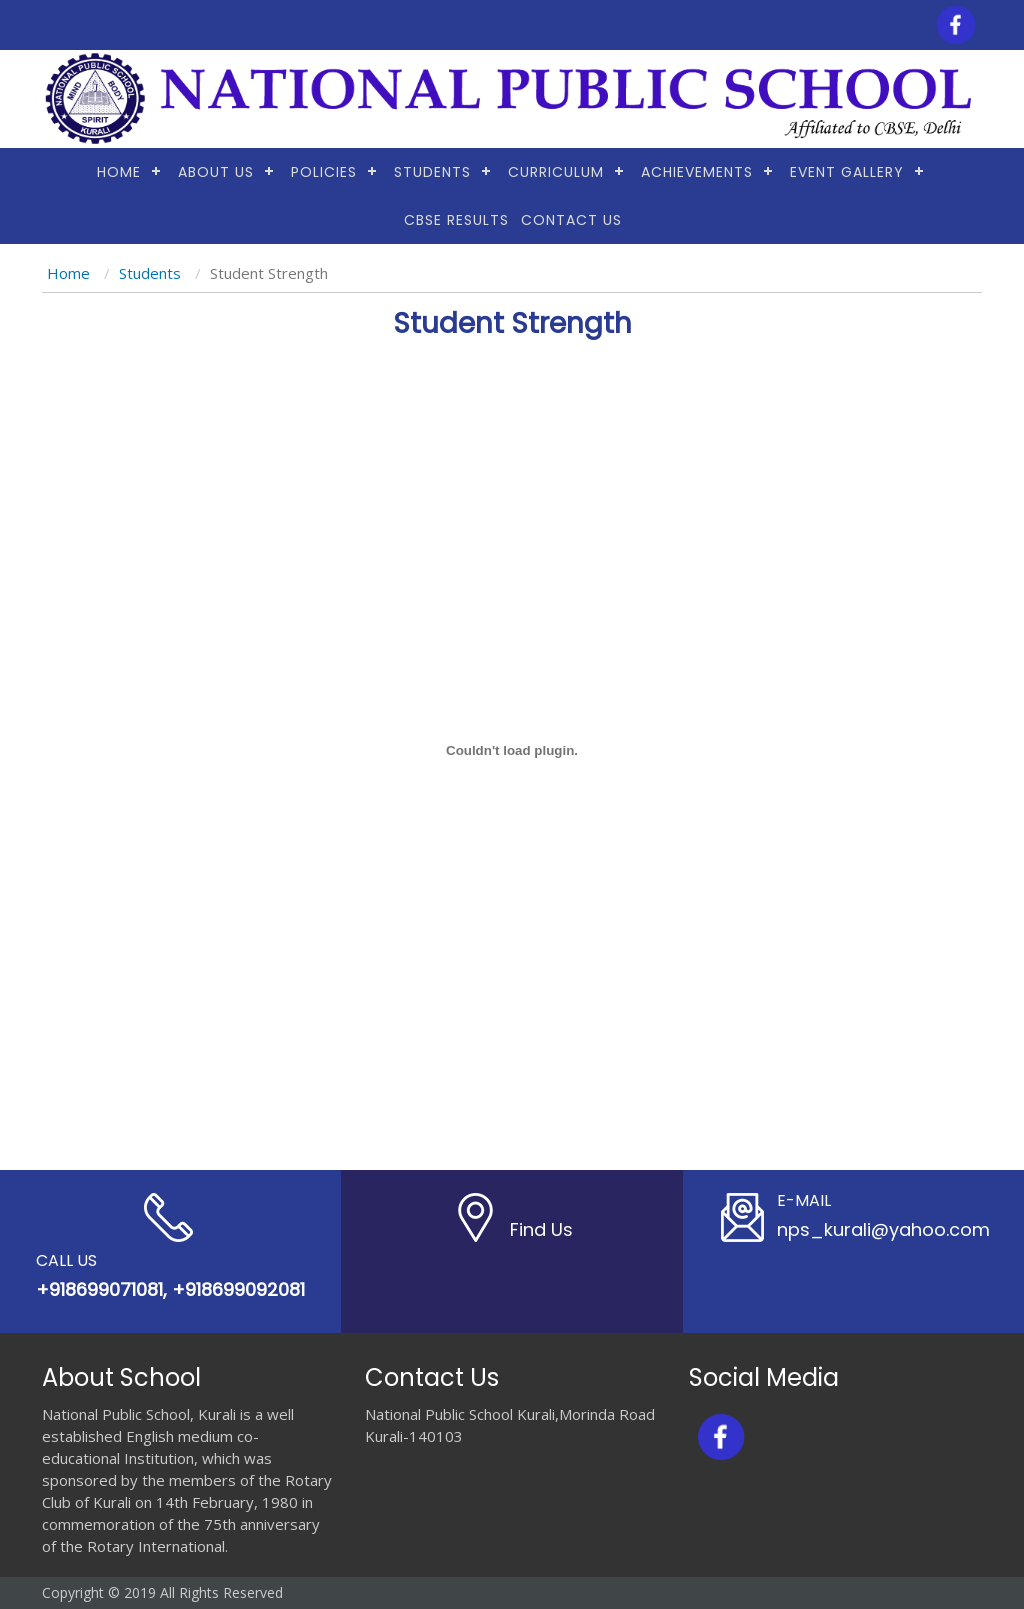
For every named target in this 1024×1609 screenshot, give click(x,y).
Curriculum (556, 172)
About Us (216, 172)
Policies (324, 172)
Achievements (697, 172)
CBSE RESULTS (456, 220)
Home (119, 172)
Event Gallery (847, 172)
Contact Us (571, 220)
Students (432, 172)
